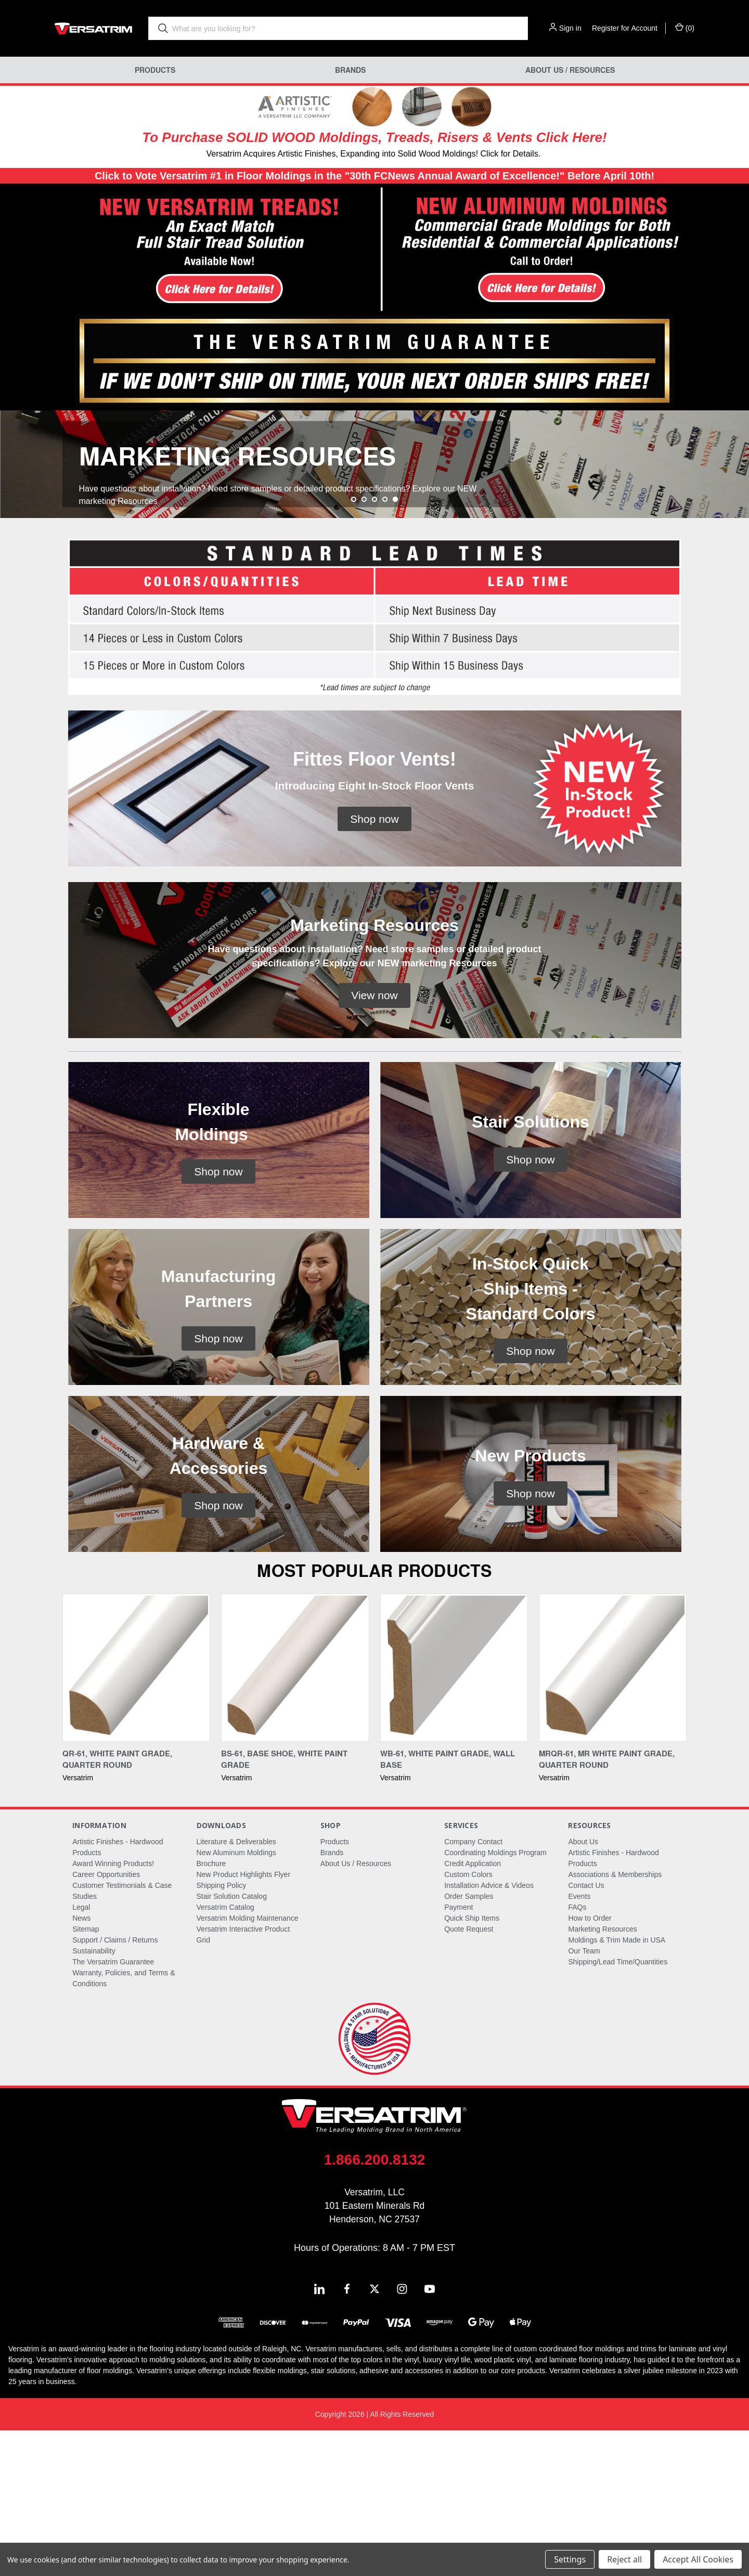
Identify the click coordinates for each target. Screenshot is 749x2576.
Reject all (624, 2559)
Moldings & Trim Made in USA (616, 2085)
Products (155, 69)
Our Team (584, 2096)
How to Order (589, 2064)
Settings (570, 2559)
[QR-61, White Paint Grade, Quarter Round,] (136, 1813)
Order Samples (468, 2042)
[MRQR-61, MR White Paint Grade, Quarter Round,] (613, 1813)
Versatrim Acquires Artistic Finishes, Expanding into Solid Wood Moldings (340, 153)
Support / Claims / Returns (115, 2085)
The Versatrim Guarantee (113, 2107)
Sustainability (93, 2096)
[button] (187, 250)
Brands (350, 69)
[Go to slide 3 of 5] (374, 645)
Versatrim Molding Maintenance (248, 2064)
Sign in (570, 28)
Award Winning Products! (113, 2009)
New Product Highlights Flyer (244, 2020)
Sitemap (85, 2074)
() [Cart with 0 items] (684, 27)
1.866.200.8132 (374, 2305)
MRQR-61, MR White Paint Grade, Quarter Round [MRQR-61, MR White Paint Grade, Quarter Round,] (607, 1905)
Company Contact (473, 1987)
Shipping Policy (222, 2031)
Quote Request (468, 2074)
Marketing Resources (602, 2074)
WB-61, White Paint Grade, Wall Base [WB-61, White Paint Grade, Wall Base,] (447, 1905)
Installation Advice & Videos (489, 2031)
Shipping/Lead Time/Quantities (617, 2107)
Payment (458, 2053)
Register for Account (624, 28)
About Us (583, 1987)
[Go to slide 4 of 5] (385, 645)
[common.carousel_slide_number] (374, 537)
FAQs (577, 2053)
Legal (81, 2053)
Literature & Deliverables (236, 1987)
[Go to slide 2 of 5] (364, 645)
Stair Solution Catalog (232, 2042)
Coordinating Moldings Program (495, 1998)
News (81, 2064)
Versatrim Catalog (225, 2053)
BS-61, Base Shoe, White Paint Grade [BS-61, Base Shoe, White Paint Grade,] (284, 1905)
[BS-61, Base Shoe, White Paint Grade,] (295, 1813)
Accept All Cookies (698, 2559)
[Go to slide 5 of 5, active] (395, 645)
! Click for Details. (508, 153)
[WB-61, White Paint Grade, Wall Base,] (454, 1813)
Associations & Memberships (615, 2020)
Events (579, 2042)
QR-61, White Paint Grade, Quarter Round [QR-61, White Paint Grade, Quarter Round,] (117, 1905)
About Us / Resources (570, 69)
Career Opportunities (106, 2020)
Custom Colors (468, 2020)
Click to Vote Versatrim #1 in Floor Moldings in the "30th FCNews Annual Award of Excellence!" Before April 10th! (374, 176)
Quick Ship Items (471, 2064)
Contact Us (586, 2031)
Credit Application (472, 2009)
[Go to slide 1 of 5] (353, 645)
